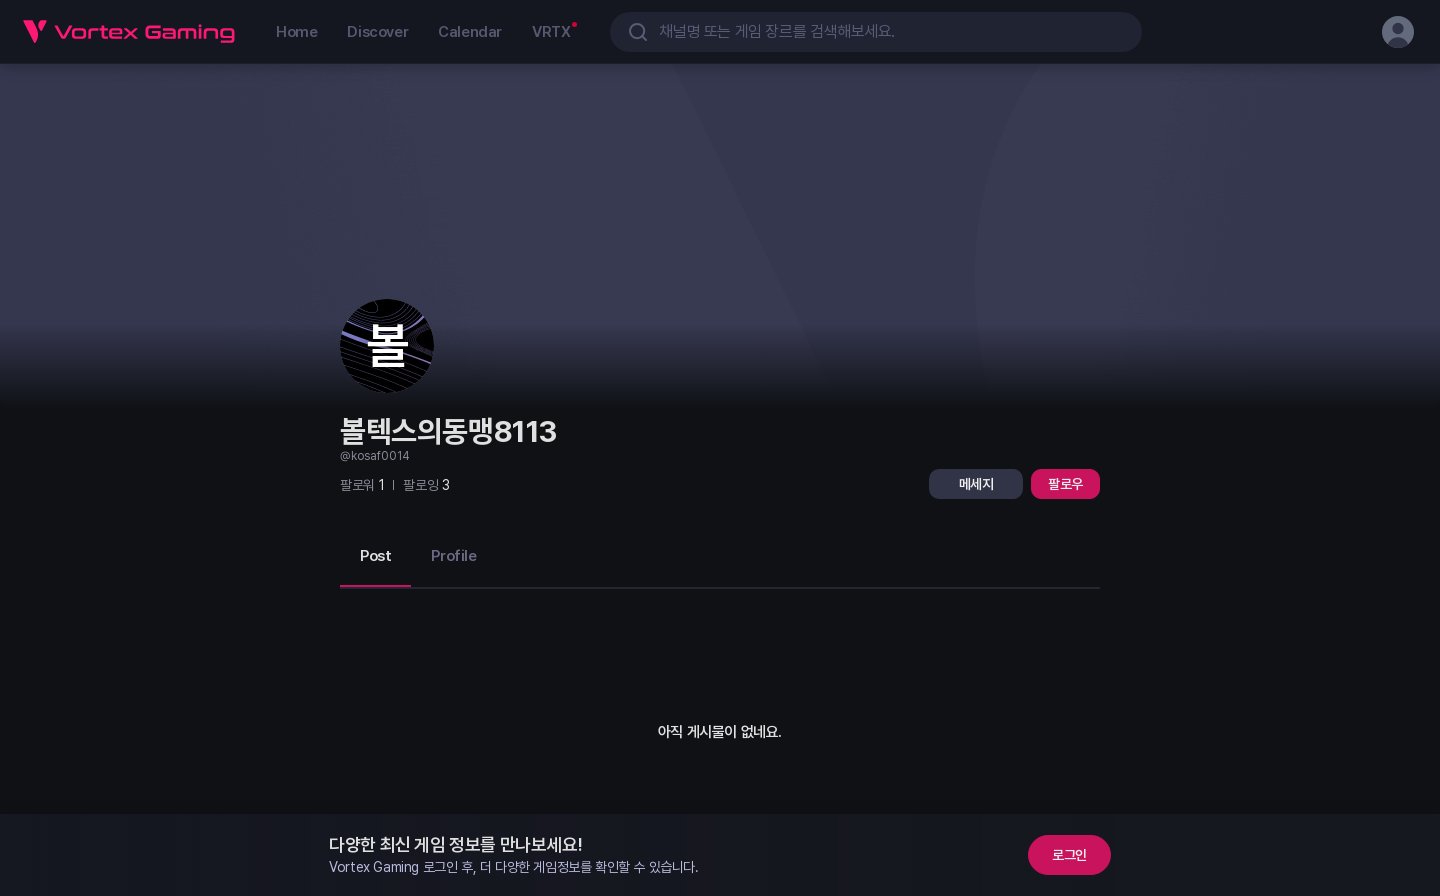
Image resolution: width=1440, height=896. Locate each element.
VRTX (551, 32)
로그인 (1069, 855)
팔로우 (1065, 484)
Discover (377, 32)
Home (296, 32)
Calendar (470, 32)
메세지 (976, 484)
